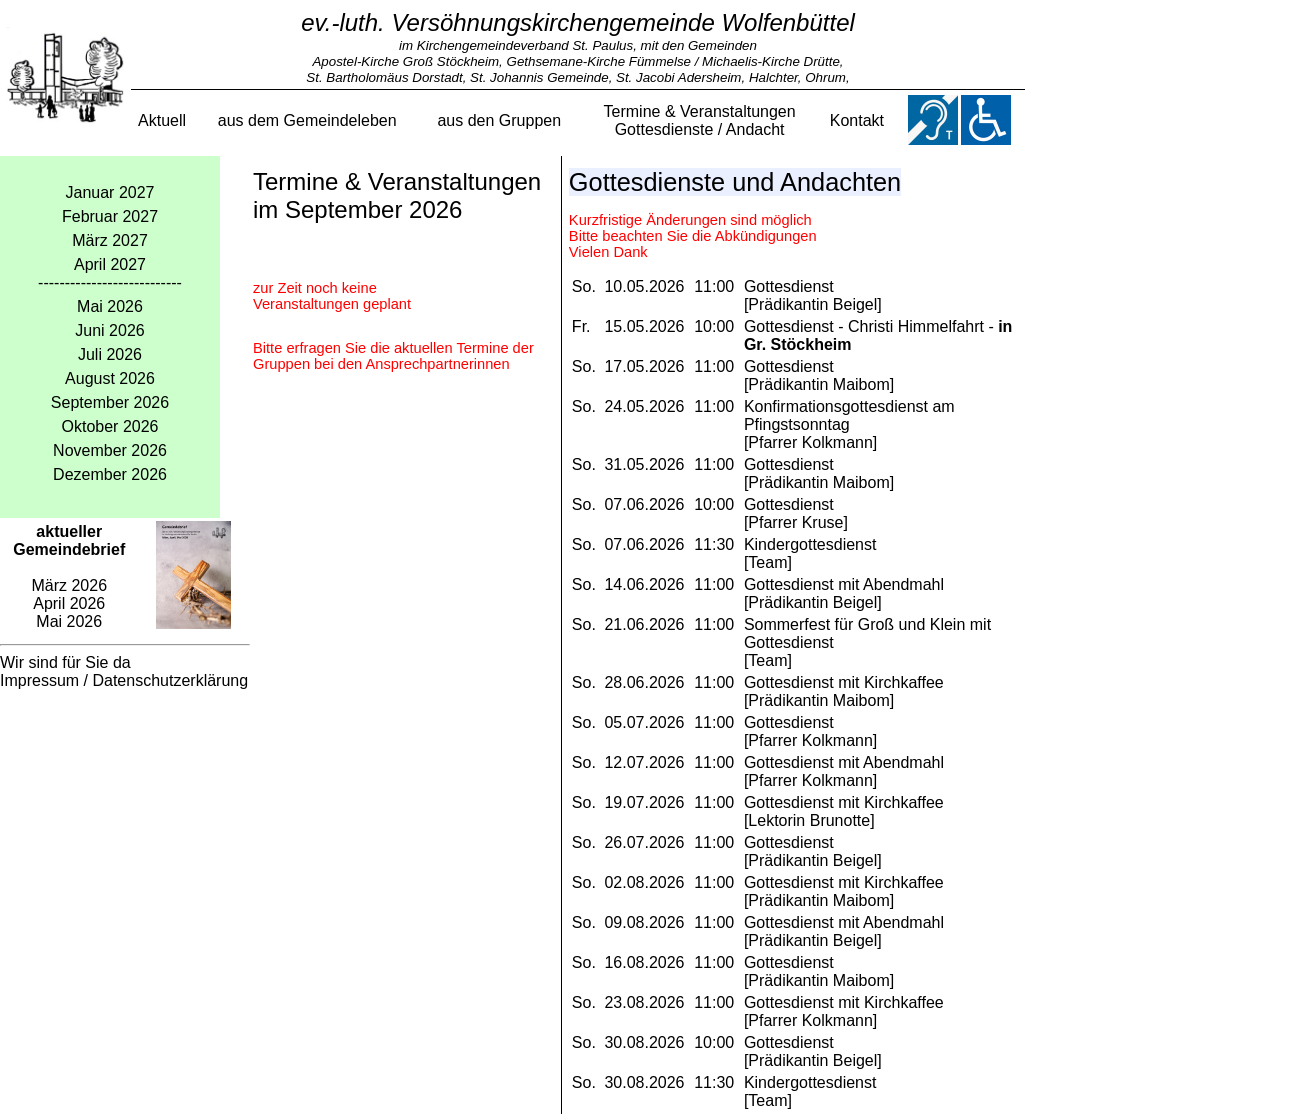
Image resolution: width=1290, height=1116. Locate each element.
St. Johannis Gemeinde (539, 77)
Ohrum (825, 77)
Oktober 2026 (110, 426)
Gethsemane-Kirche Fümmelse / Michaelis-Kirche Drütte (673, 61)
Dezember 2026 (110, 474)
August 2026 (110, 378)
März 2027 (110, 240)
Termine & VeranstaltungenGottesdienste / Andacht (700, 120)
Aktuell (162, 120)
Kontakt (857, 120)
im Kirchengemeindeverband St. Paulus (516, 45)
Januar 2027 (110, 192)
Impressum (39, 680)
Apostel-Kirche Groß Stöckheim (405, 61)
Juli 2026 (110, 354)
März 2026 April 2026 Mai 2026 (69, 576)
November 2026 (110, 450)
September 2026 (110, 402)
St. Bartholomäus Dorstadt (384, 77)
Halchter (773, 77)
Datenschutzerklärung (170, 680)
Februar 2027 (110, 216)
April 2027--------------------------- (110, 273)
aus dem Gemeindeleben (307, 120)
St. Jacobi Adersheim (678, 77)
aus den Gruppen (499, 120)
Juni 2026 (109, 330)
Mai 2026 (110, 306)
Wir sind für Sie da (65, 662)
